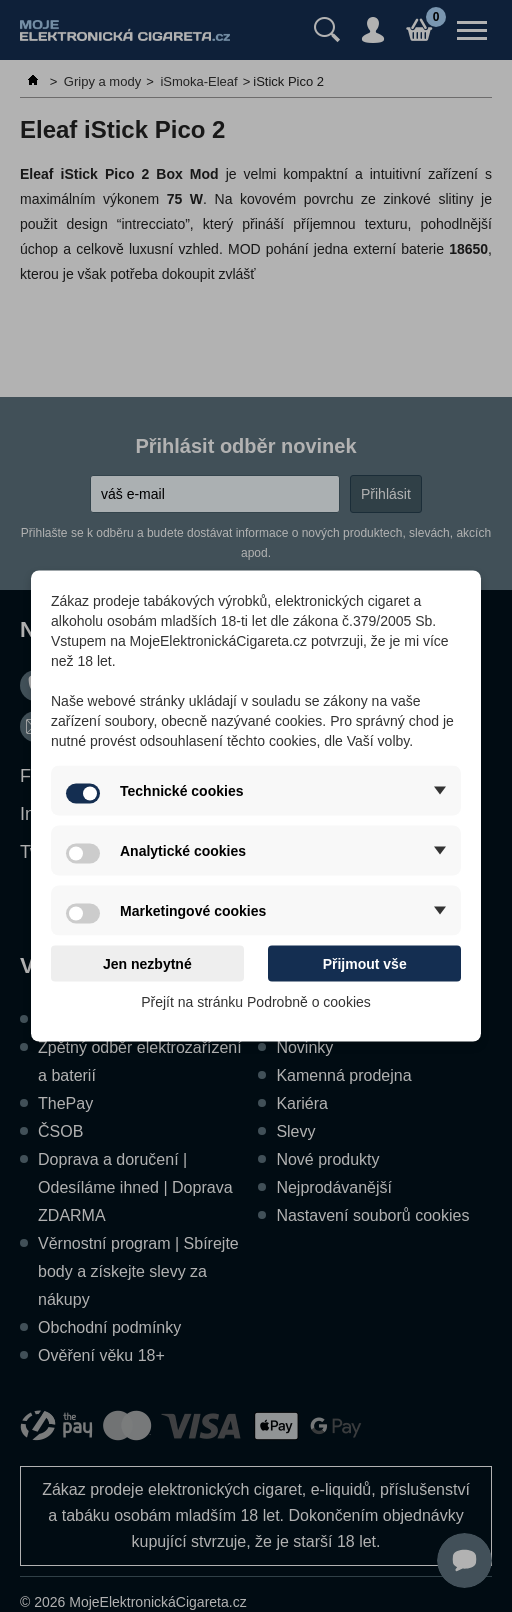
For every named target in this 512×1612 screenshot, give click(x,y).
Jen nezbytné (147, 964)
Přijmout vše (365, 964)
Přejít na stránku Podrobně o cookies (256, 1002)
